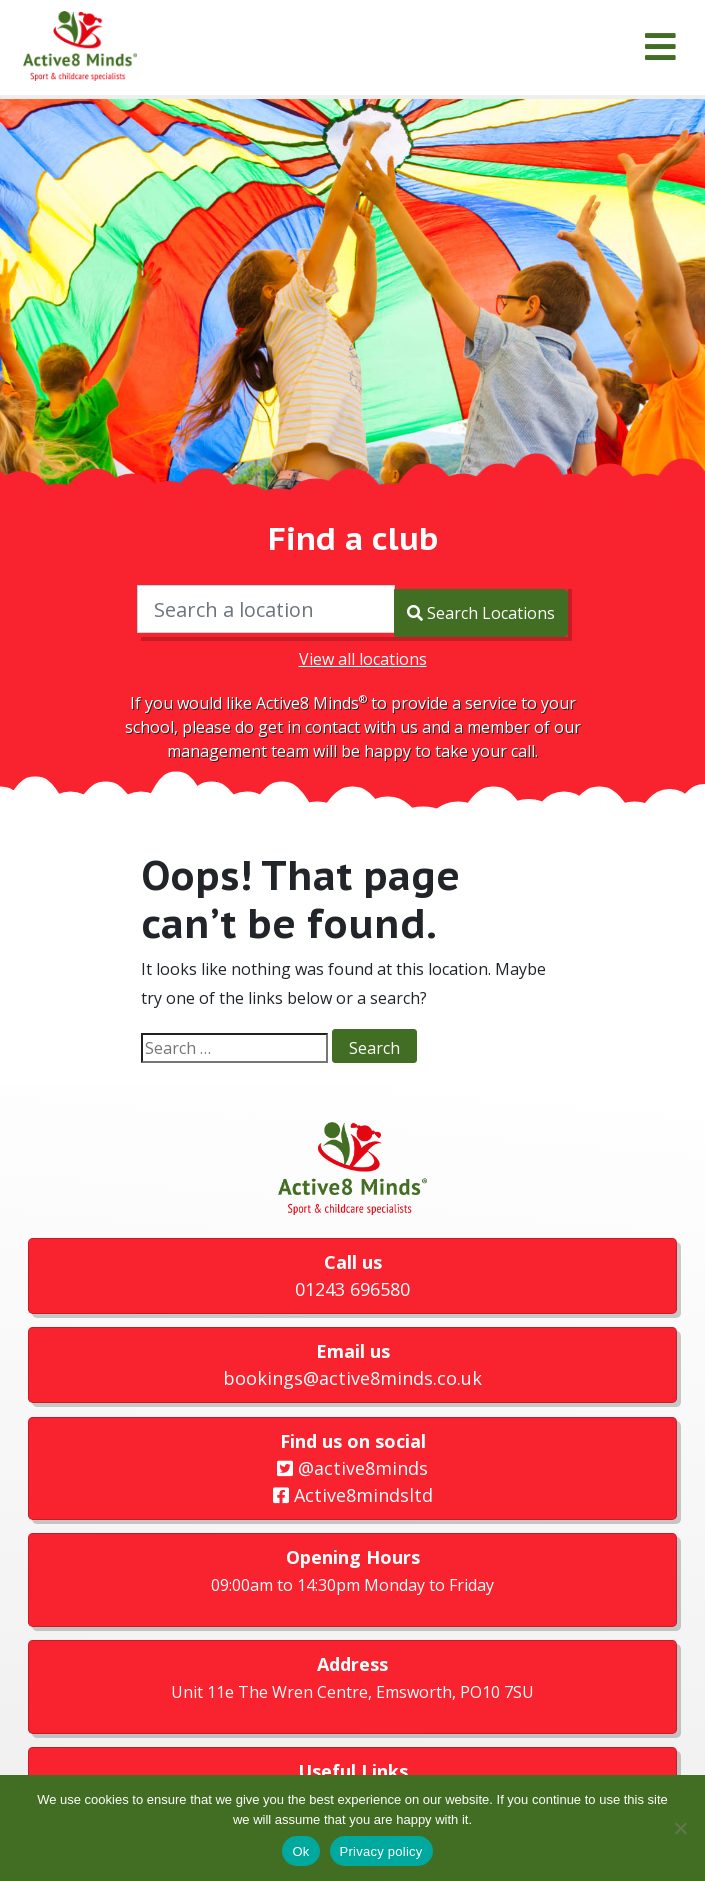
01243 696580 (352, 1285)
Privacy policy (381, 1851)
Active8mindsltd (353, 1491)
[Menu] (660, 47)
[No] (680, 1828)
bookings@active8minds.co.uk (352, 1375)
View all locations (363, 655)
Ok (300, 1851)
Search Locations (481, 609)
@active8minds (352, 1464)
